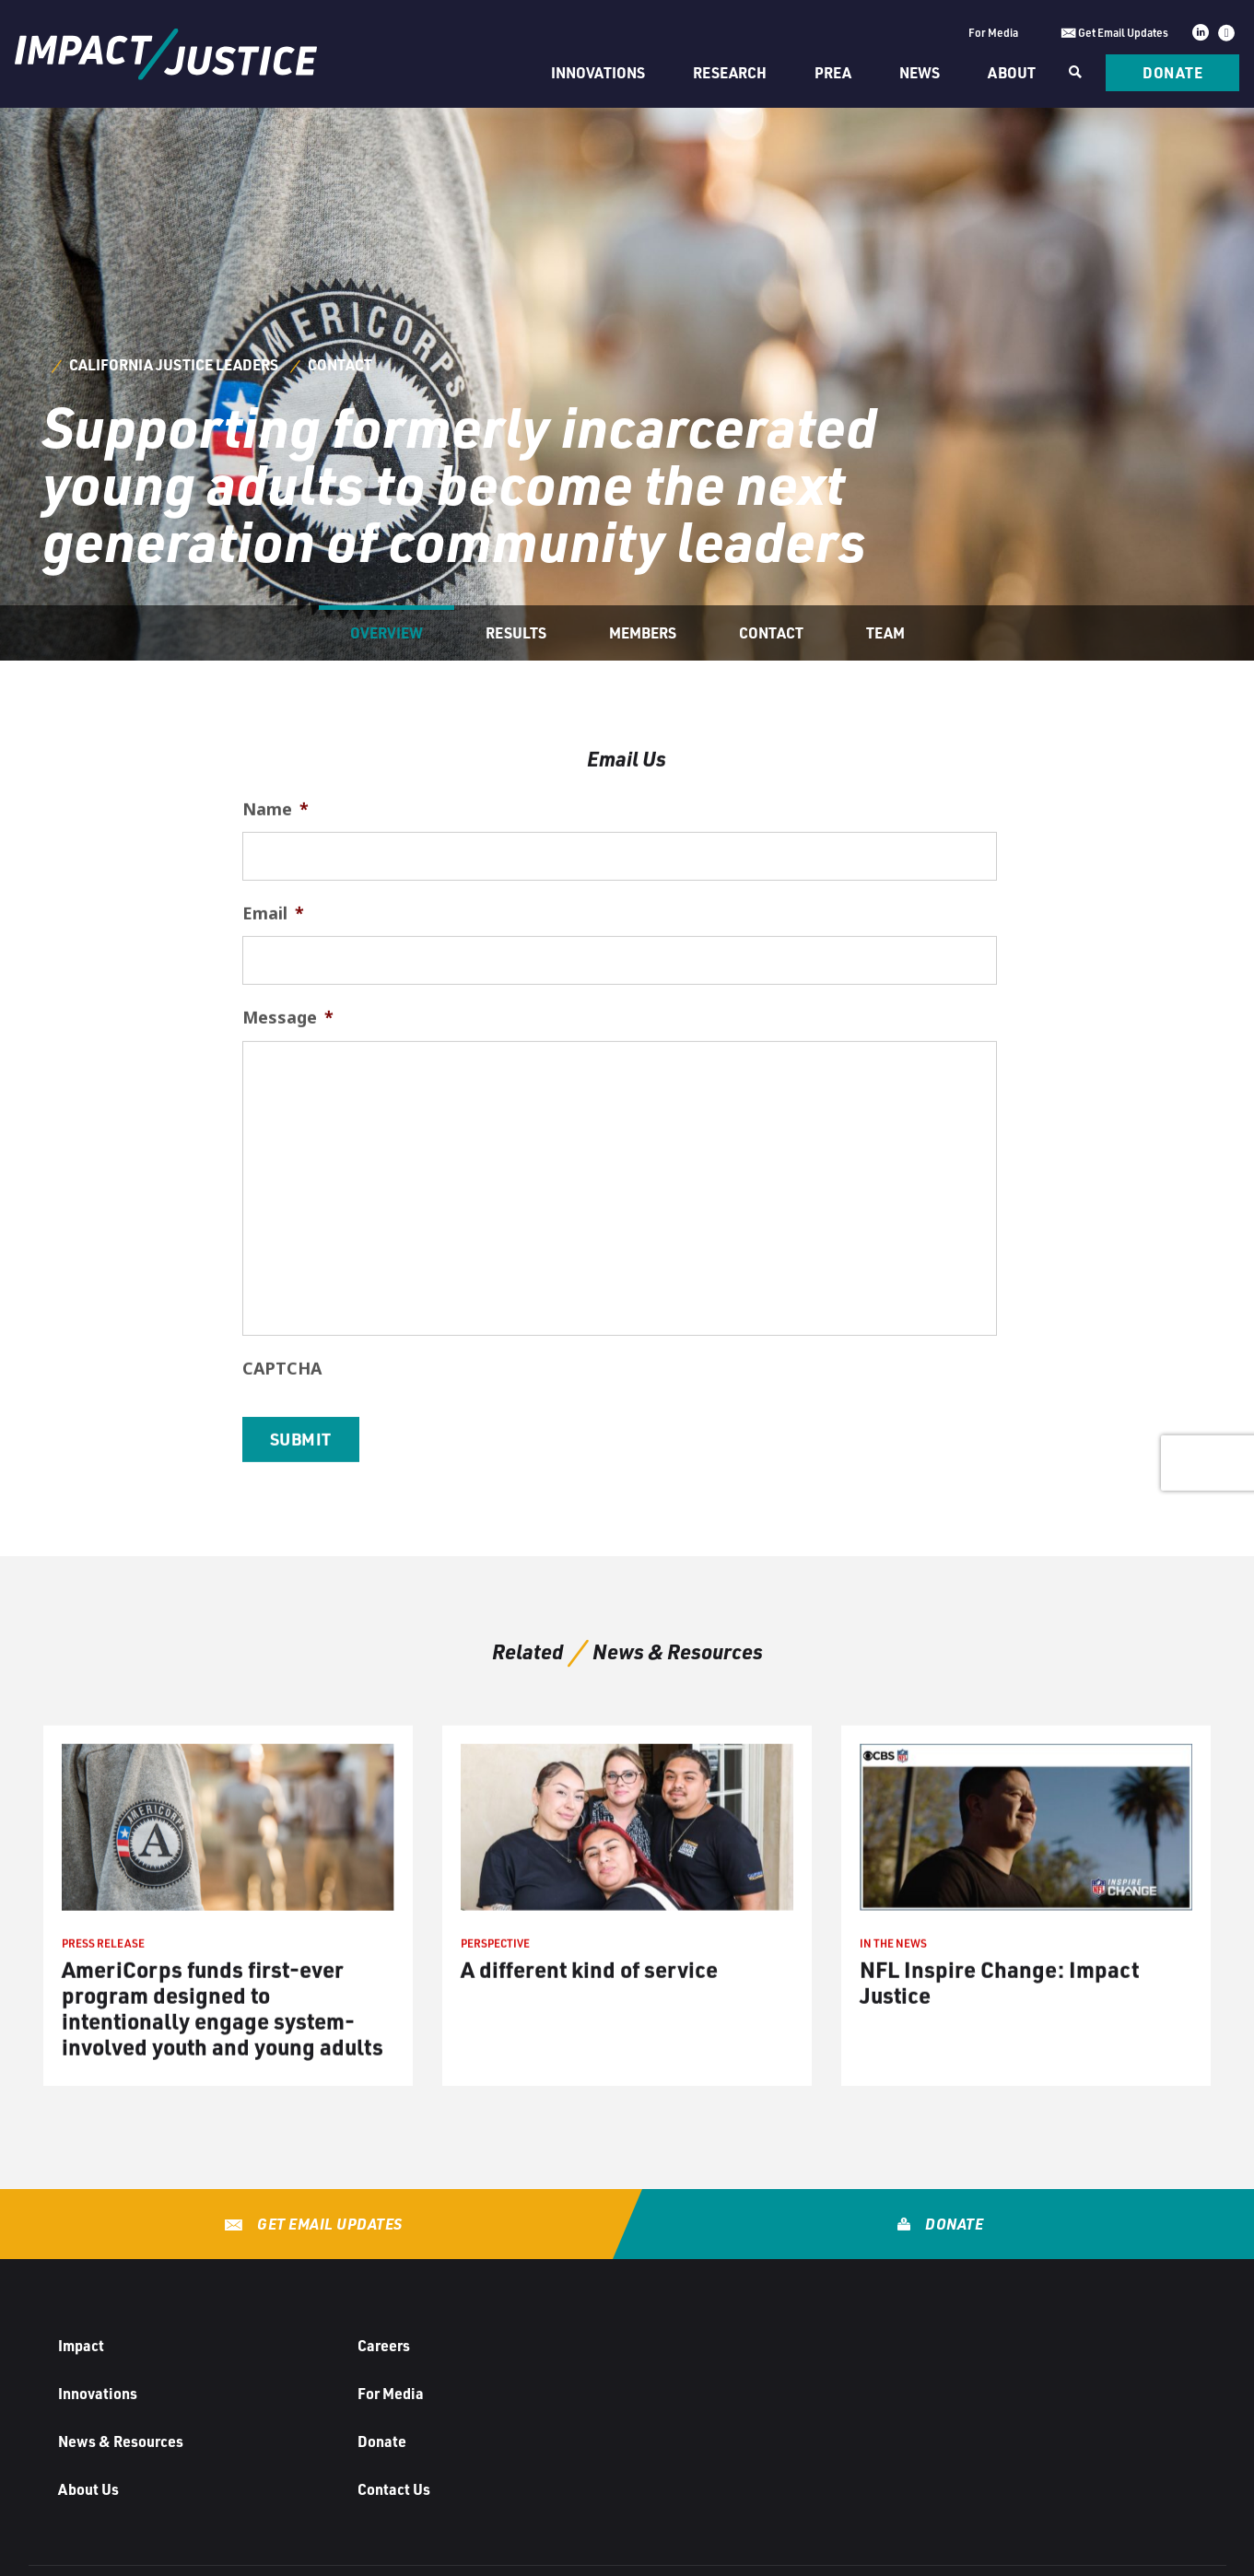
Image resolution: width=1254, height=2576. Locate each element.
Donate (1172, 72)
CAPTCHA (282, 1430)
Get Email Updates (328, 2223)
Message (288, 1080)
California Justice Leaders (173, 364)
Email (273, 976)
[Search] (1073, 72)
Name (275, 872)
